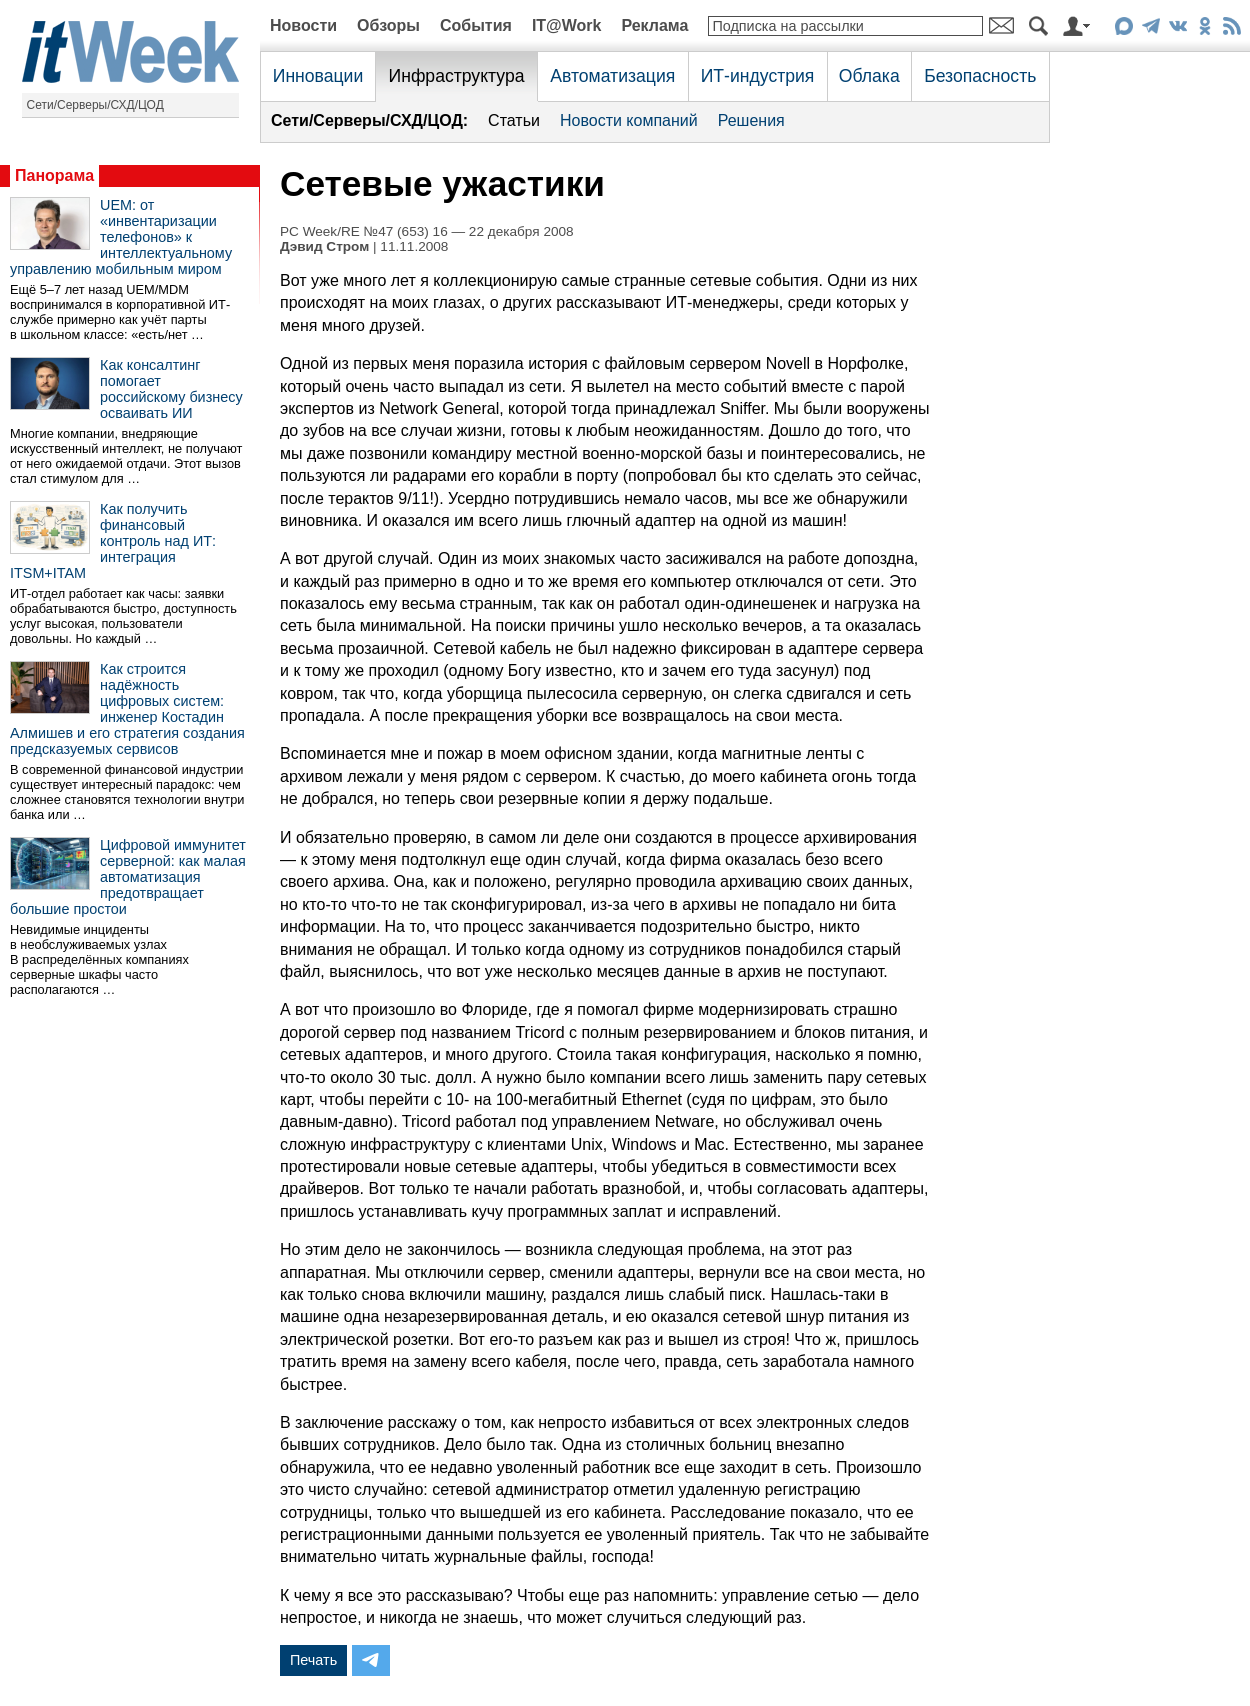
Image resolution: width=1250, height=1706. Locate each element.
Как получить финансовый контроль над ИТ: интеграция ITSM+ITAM (113, 541)
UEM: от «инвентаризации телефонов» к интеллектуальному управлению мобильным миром (121, 237)
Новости (303, 25)
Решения (751, 120)
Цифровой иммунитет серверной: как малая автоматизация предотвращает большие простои (128, 877)
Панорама (54, 175)
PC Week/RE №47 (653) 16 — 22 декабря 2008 (427, 231)
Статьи (514, 120)
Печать (313, 1660)
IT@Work (567, 25)
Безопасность (980, 76)
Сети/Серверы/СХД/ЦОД (95, 105)
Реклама (654, 25)
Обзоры (388, 25)
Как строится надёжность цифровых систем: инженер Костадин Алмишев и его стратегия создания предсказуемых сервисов (127, 709)
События (476, 25)
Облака (869, 76)
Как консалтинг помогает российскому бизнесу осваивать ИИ (171, 389)
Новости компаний (629, 120)
